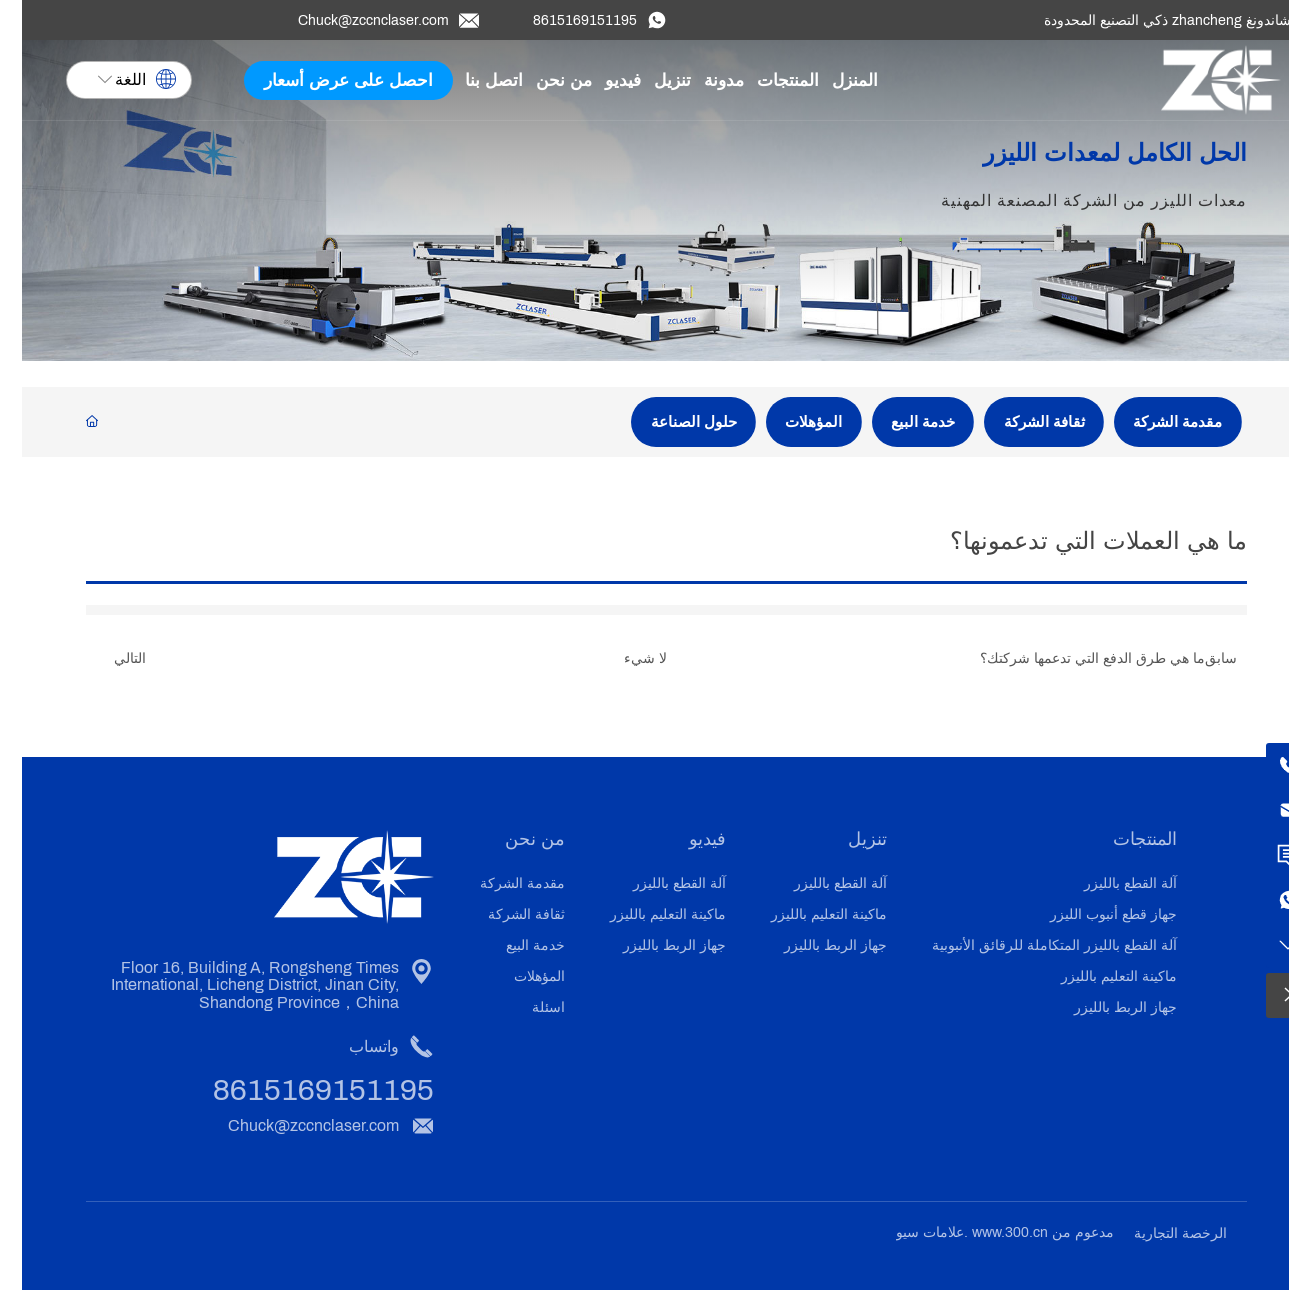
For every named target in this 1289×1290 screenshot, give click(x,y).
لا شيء (623, 658)
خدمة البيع (901, 422)
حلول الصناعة (672, 422)
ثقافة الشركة (1022, 422)
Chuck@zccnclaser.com (351, 20)
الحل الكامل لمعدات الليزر (1083, 162)
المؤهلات (791, 422)
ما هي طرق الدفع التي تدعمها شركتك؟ (1070, 658)
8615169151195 (563, 20)
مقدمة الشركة (1155, 422)
